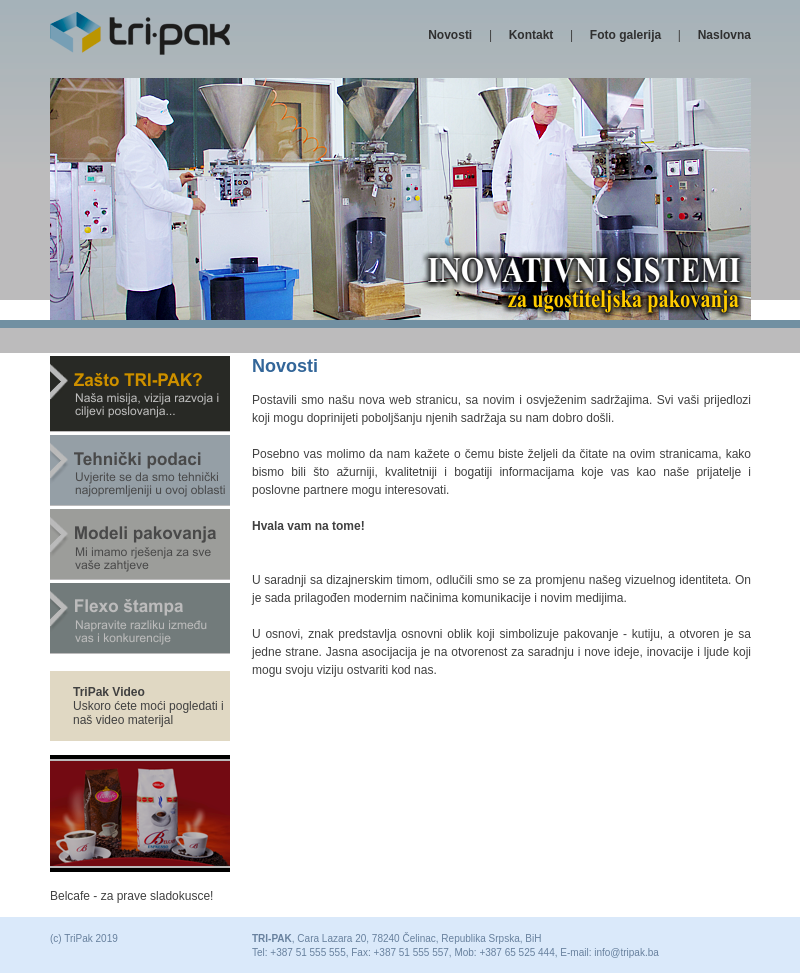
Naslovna (724, 35)
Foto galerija (625, 35)
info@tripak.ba (626, 952)
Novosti (450, 35)
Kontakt (531, 35)
